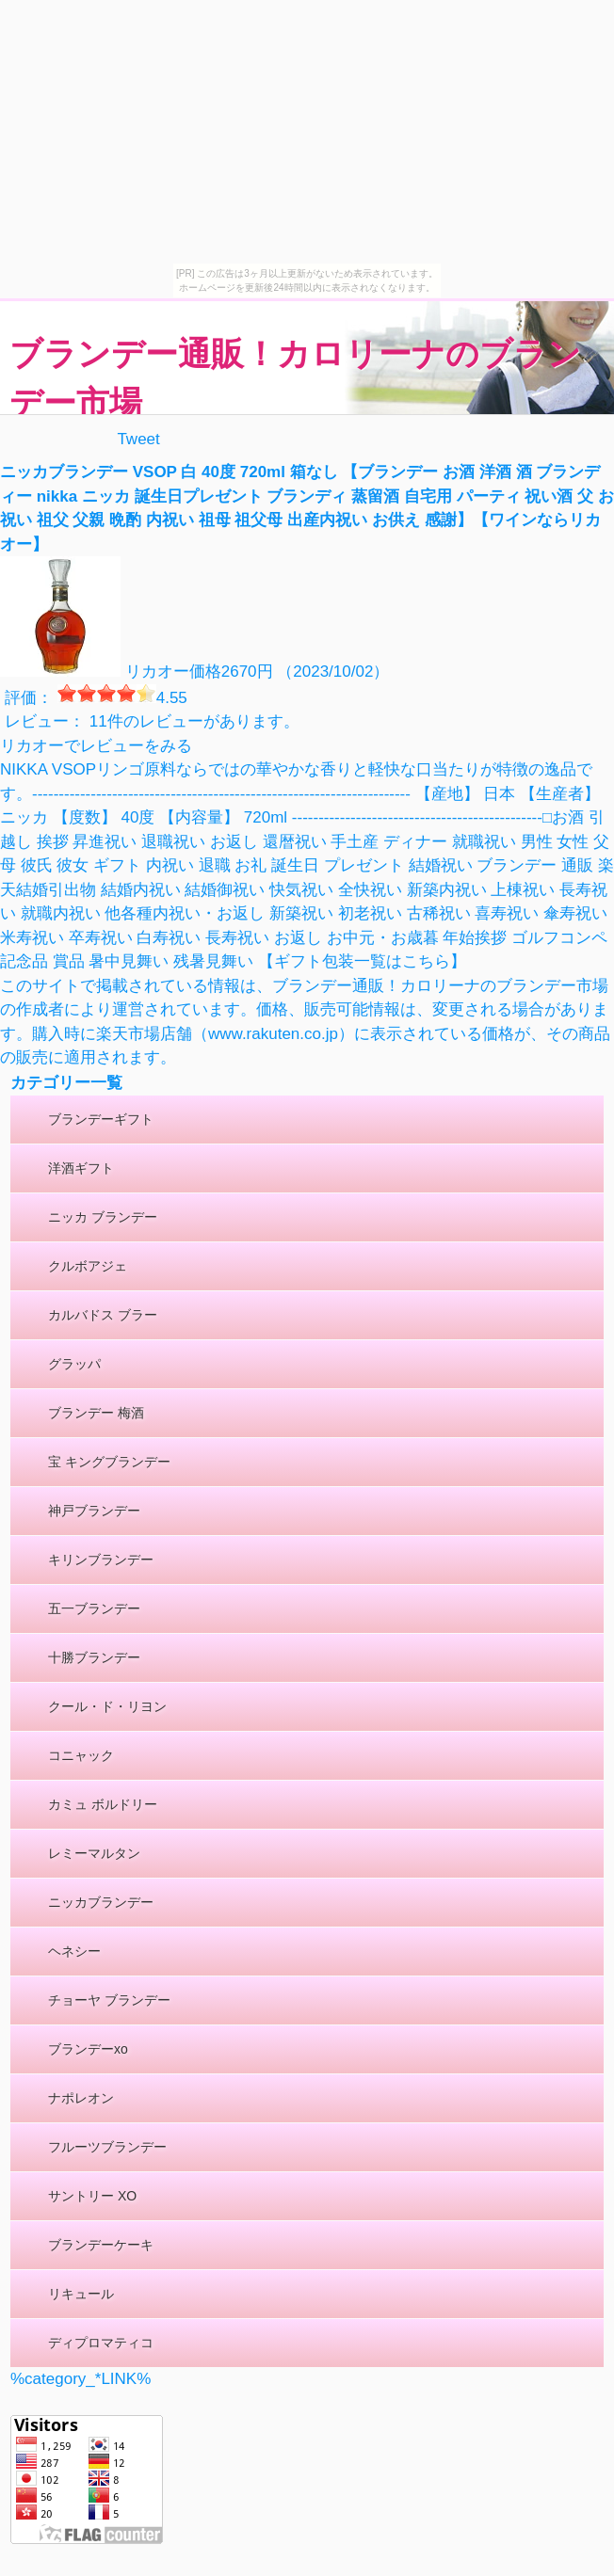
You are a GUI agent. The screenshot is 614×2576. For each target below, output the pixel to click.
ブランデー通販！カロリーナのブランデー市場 (295, 378)
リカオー (157, 671)
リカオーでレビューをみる (96, 746)
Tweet (138, 439)
